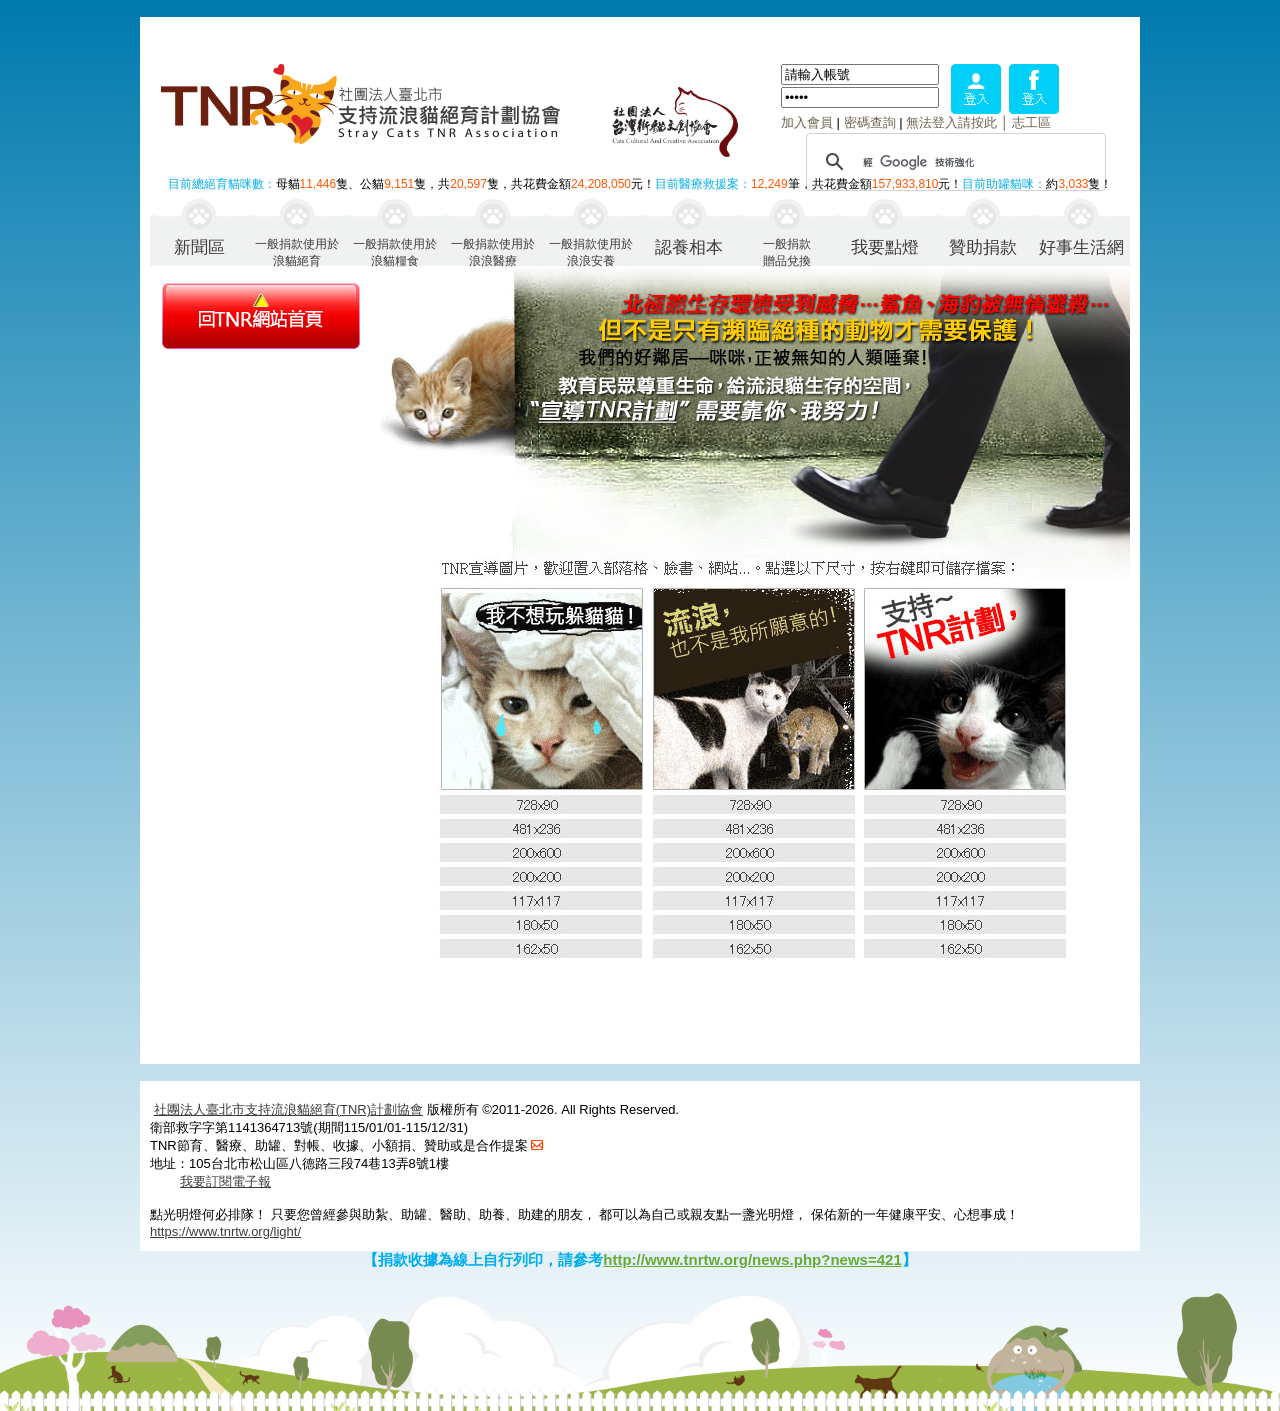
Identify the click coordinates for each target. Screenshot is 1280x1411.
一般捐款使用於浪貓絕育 (297, 251)
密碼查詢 (870, 122)
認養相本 (689, 247)
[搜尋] (953, 162)
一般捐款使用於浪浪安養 (591, 251)
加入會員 (807, 122)
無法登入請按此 (951, 122)
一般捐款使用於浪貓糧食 (395, 251)
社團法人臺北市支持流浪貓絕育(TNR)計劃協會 (288, 1109)
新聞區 (199, 247)
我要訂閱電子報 (225, 1181)
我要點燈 (885, 247)
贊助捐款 (983, 247)
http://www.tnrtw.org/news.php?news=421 (752, 1259)
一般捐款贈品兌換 (787, 251)
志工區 (1031, 122)
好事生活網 (1081, 247)
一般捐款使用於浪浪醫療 (493, 251)
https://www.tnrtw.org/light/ (225, 1231)
